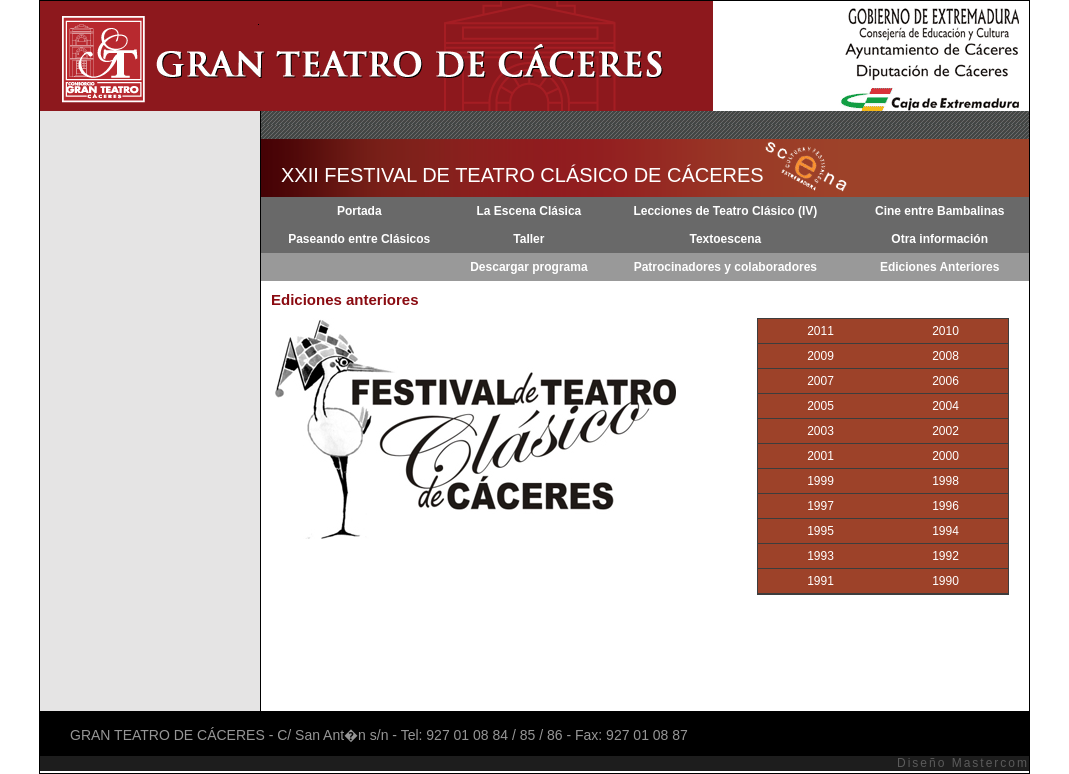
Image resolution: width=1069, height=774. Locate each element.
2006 (945, 381)
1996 (945, 506)
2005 (820, 406)
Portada (359, 211)
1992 (945, 556)
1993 (820, 556)
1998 (945, 481)
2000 (945, 456)
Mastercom (990, 763)
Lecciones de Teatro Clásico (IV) (725, 211)
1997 (820, 506)
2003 (820, 431)
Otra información (939, 239)
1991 (820, 581)
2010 (945, 331)
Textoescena (725, 239)
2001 (820, 456)
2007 (820, 381)
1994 (945, 531)
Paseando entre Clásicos (359, 239)
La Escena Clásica (529, 211)
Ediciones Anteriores (940, 267)
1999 (820, 481)
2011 (820, 331)
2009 (820, 356)
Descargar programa (528, 267)
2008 (945, 356)
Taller (528, 239)
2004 (945, 406)
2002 (945, 431)
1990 (945, 581)
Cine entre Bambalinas (939, 211)
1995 (820, 531)
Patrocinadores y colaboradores (725, 267)
